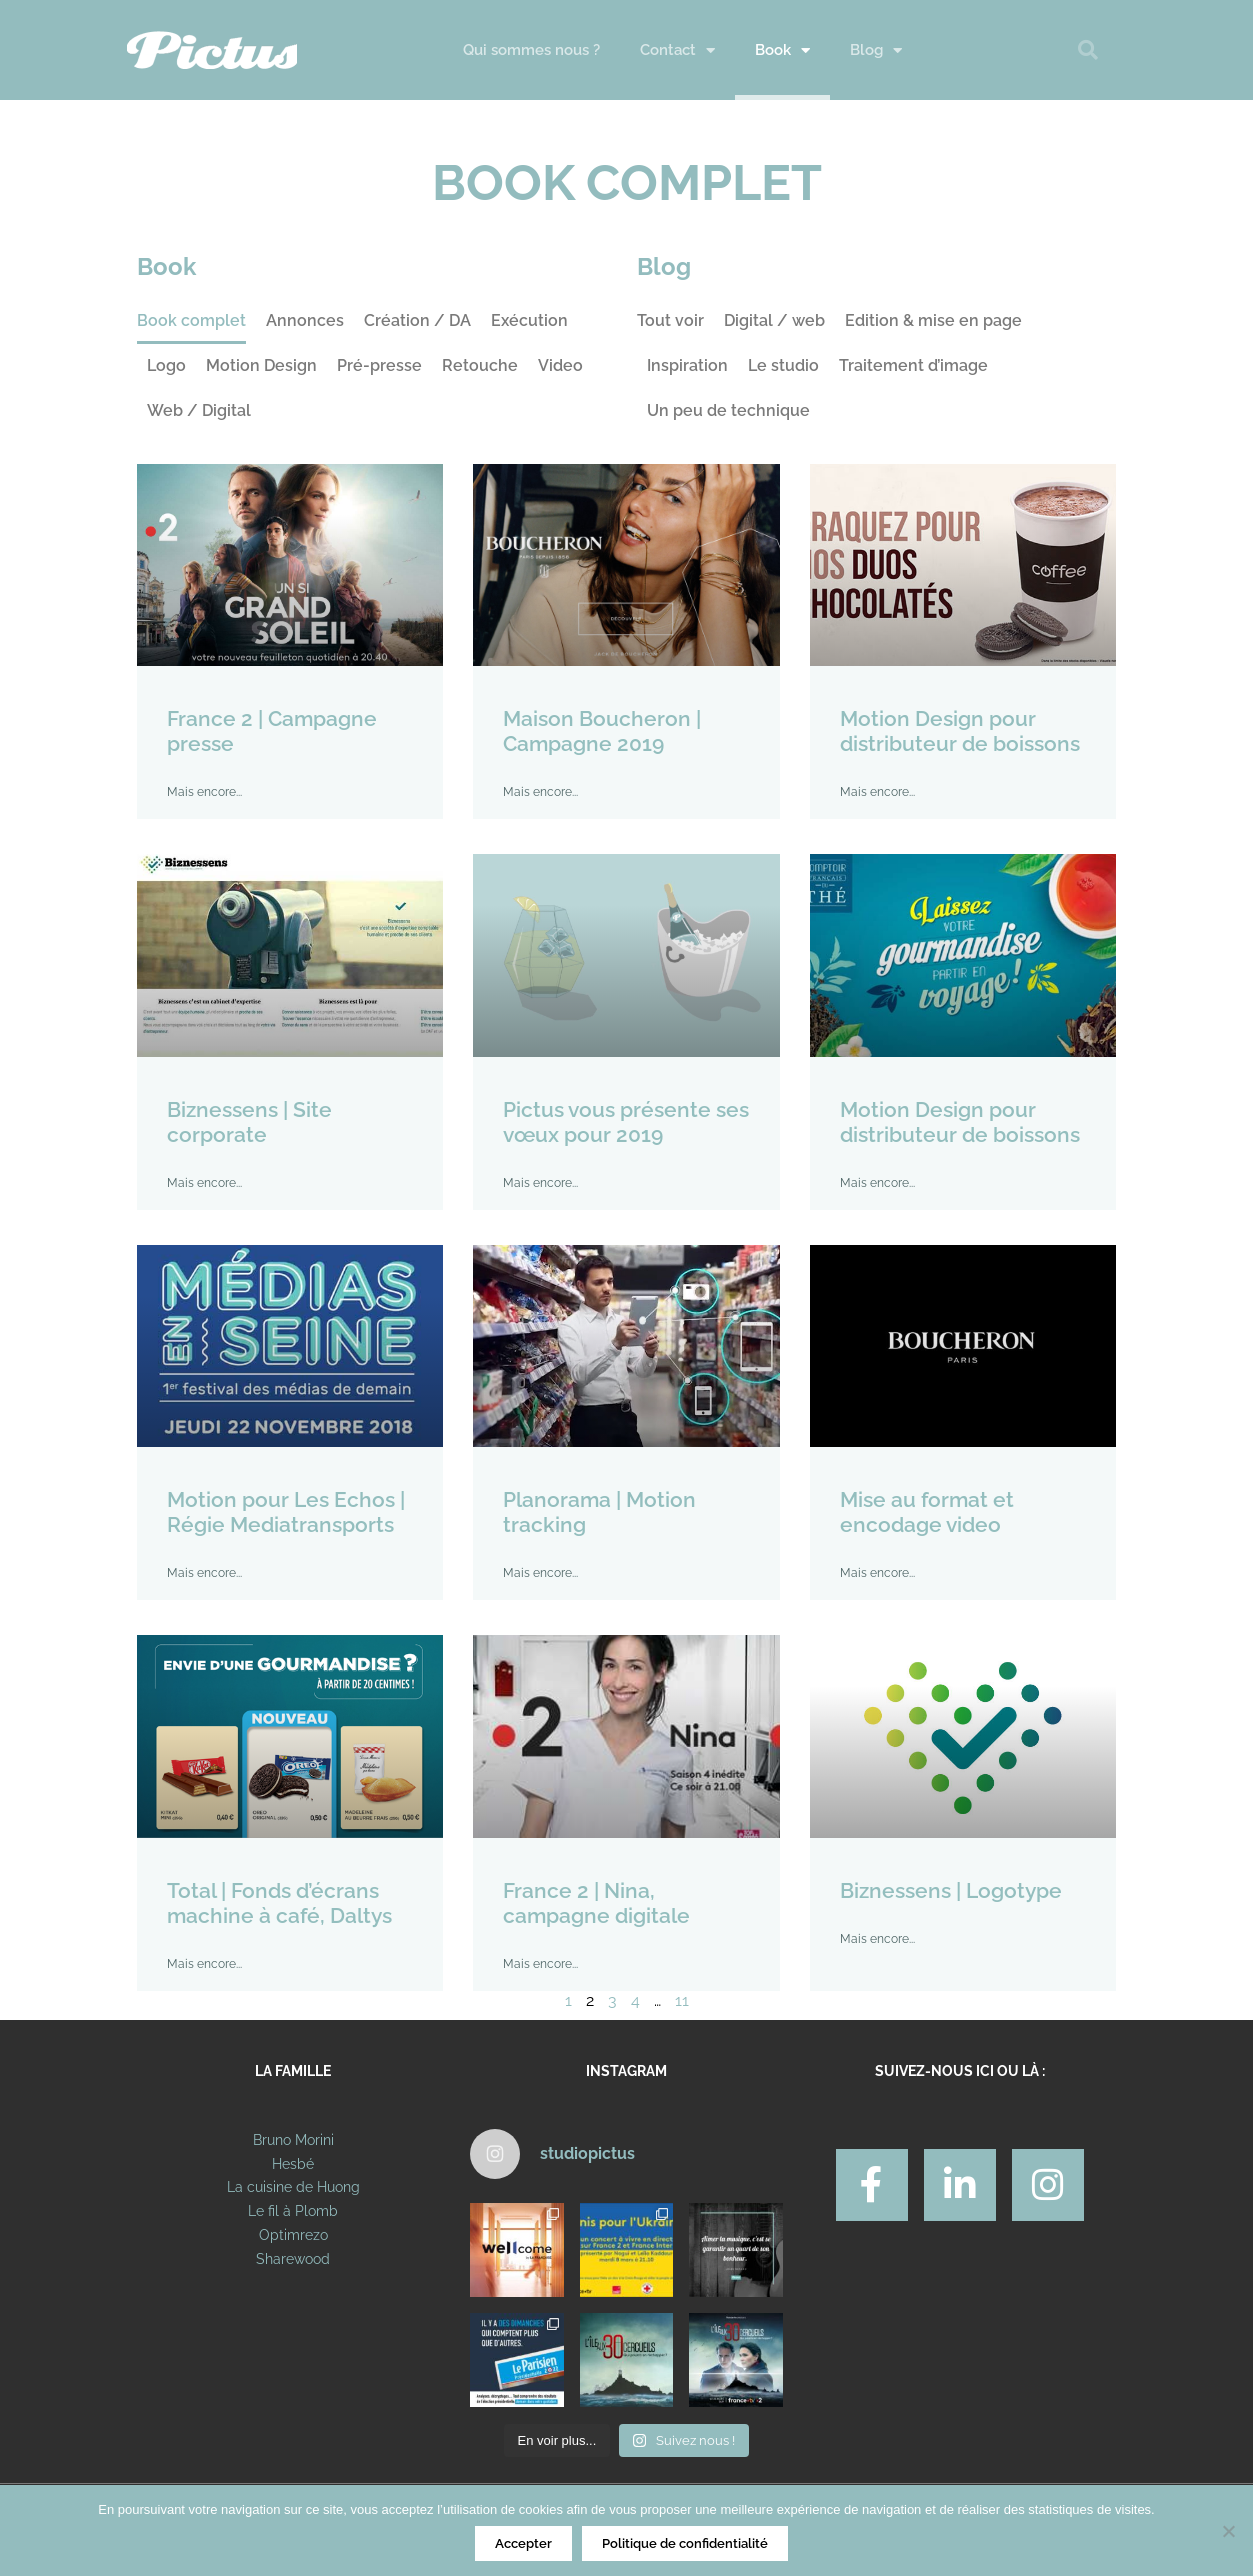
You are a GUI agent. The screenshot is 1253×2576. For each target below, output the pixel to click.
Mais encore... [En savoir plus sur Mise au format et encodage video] (877, 1573)
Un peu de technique (728, 410)
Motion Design (261, 365)
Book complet (191, 320)
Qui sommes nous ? (531, 50)
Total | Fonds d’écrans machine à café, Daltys (279, 1903)
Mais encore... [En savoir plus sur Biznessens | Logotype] (877, 1939)
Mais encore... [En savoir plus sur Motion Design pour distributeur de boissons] (877, 792)
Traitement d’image (913, 365)
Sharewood (293, 2259)
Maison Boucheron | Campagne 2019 (602, 731)
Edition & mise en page (933, 320)
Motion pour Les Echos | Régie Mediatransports (286, 1512)
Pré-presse (379, 365)
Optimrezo (293, 2235)
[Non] (1228, 2531)
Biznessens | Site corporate (249, 1122)
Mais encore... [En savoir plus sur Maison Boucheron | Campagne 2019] (540, 792)
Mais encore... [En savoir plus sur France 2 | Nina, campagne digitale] (540, 1964)
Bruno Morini (293, 2140)
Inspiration (687, 365)
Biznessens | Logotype (951, 1890)
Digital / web (774, 320)
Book (782, 50)
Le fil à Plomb (293, 2211)
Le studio (783, 365)
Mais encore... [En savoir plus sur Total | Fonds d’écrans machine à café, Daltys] (204, 1964)
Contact (677, 50)
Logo (166, 365)
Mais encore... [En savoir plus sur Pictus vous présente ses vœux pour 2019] (540, 1183)
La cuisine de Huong (293, 2187)
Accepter (523, 2543)
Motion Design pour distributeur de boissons (960, 731)
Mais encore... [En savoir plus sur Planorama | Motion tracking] (540, 1573)
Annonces (305, 320)
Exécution (529, 320)
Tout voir (670, 320)
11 (682, 2000)
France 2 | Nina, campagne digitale (596, 1903)
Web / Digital (199, 410)
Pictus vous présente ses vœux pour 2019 (626, 1122)
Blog (876, 50)
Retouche (480, 365)
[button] (1088, 50)
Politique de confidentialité (685, 2543)
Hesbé (293, 2164)
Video (560, 365)
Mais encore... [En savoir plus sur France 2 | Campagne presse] (204, 792)
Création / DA (417, 320)
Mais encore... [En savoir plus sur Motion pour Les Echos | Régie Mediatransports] (204, 1573)
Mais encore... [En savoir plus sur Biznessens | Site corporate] (204, 1183)
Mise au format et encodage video (927, 1512)
